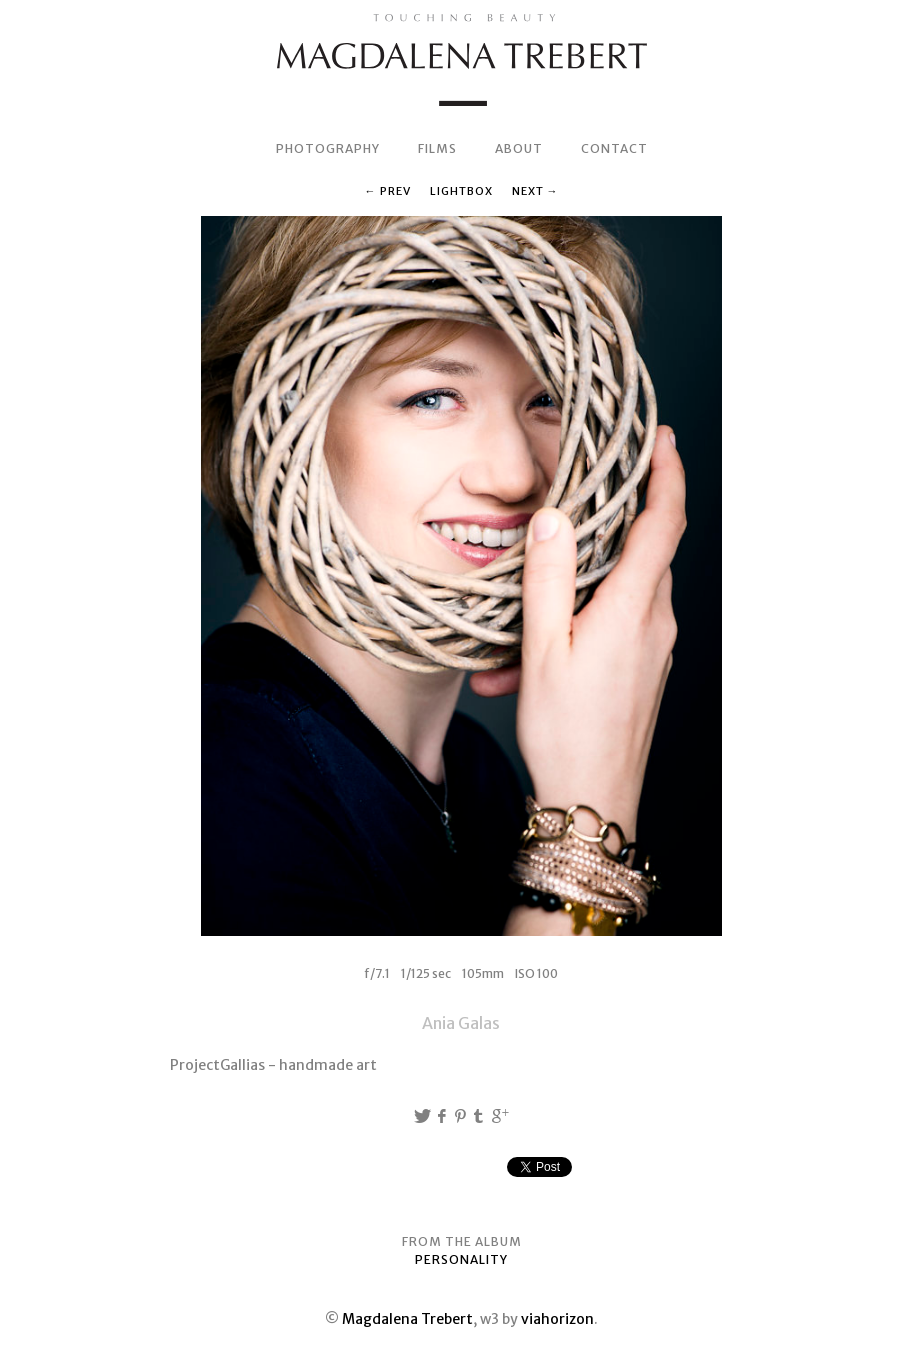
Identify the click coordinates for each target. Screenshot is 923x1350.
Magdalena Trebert (407, 1319)
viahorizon (557, 1319)
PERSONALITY (461, 1259)
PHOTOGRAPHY (328, 148)
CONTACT (614, 148)
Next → (535, 191)
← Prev (388, 191)
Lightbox (461, 191)
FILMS (437, 148)
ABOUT (519, 148)
